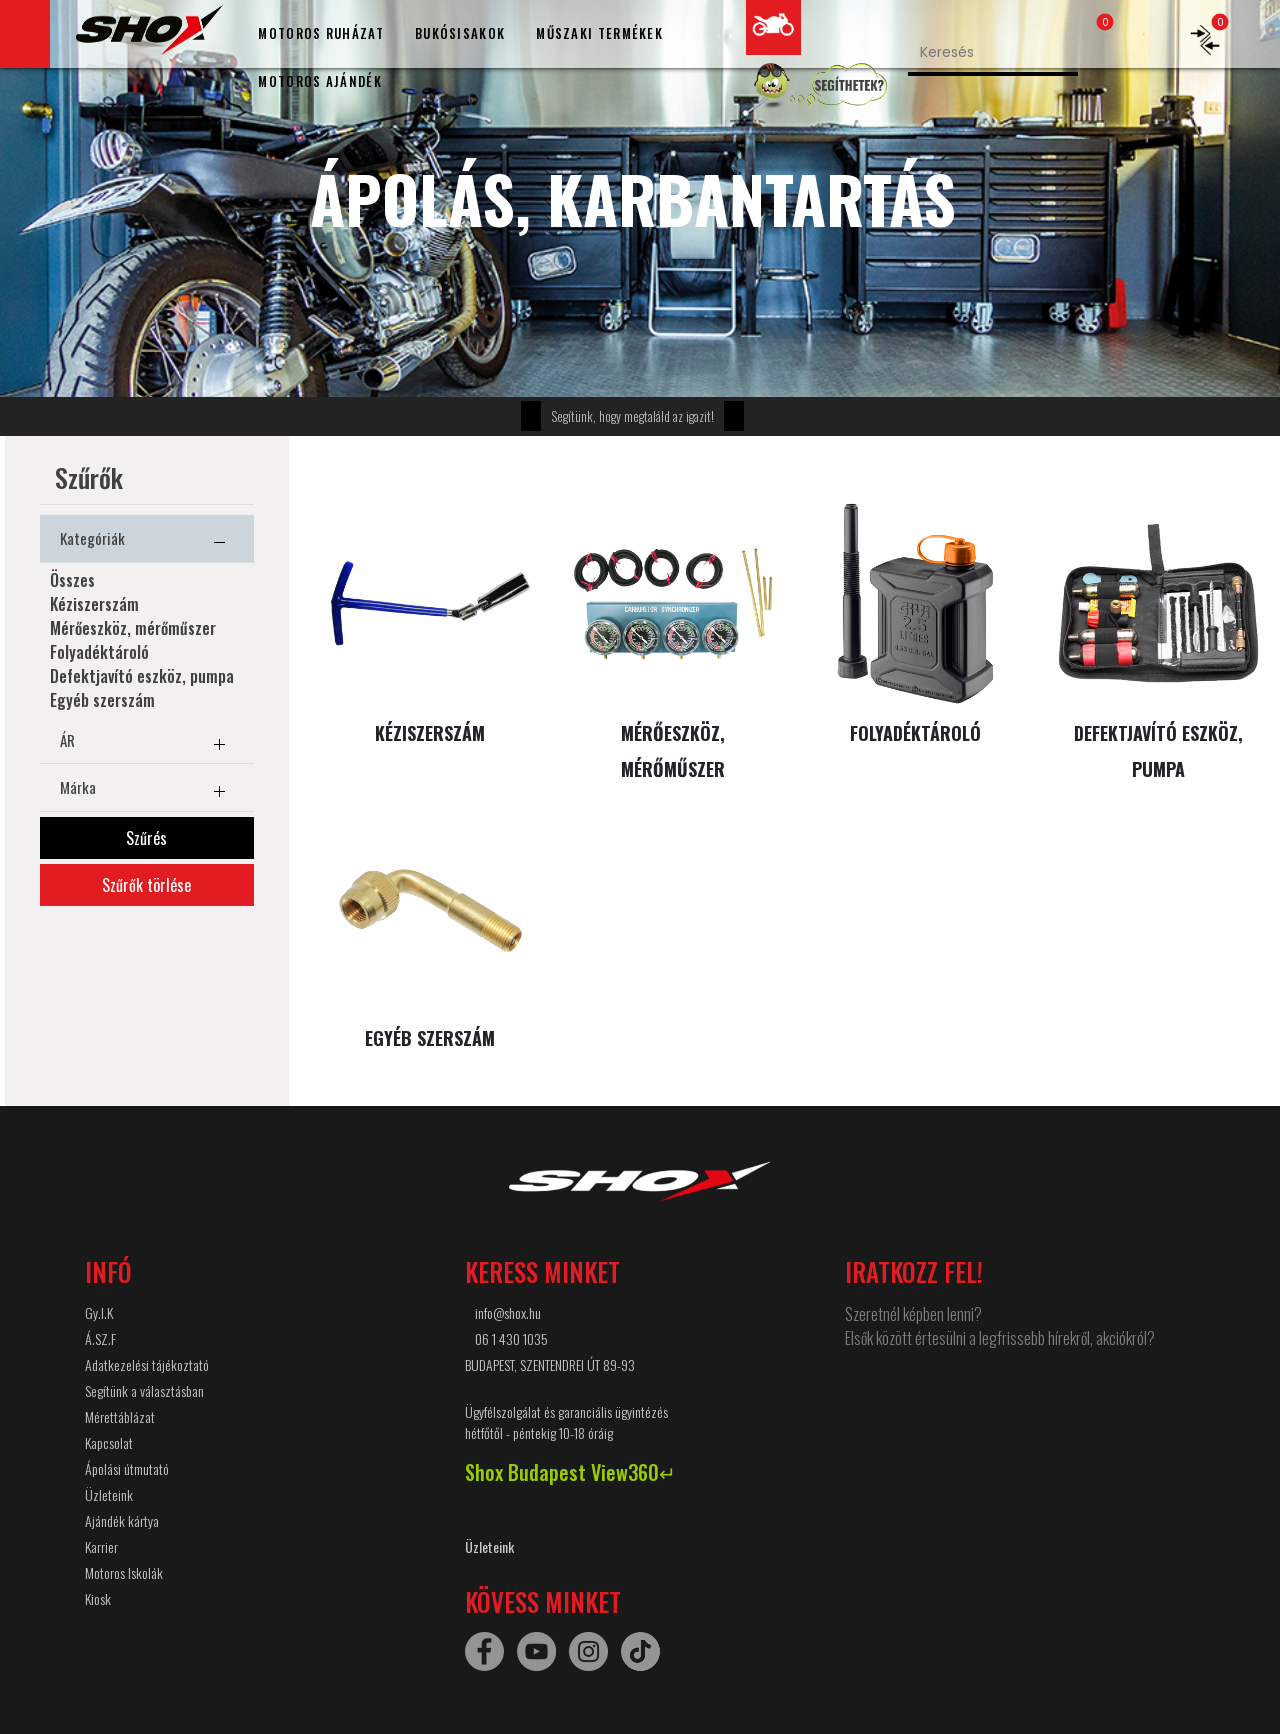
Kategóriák (147, 542)
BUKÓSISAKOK (460, 33)
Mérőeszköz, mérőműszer (133, 628)
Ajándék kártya (122, 1520)
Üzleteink (109, 1494)
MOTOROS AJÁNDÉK (320, 81)
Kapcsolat (109, 1442)
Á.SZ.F (100, 1338)
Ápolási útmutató (127, 1468)
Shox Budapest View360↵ (570, 1472)
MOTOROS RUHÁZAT (321, 33)
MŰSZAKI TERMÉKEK (599, 33)
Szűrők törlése (146, 885)
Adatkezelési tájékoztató (147, 1364)
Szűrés (146, 838)
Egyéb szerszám (102, 700)
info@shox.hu (508, 1312)
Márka (147, 791)
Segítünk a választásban (144, 1390)
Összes (72, 580)
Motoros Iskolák (124, 1572)
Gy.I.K (99, 1312)
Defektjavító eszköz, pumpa (142, 676)
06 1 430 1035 (511, 1338)
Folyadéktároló (99, 652)
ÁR (147, 744)
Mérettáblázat (120, 1416)
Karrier (101, 1546)
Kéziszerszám (94, 604)
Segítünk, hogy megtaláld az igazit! (632, 416)
